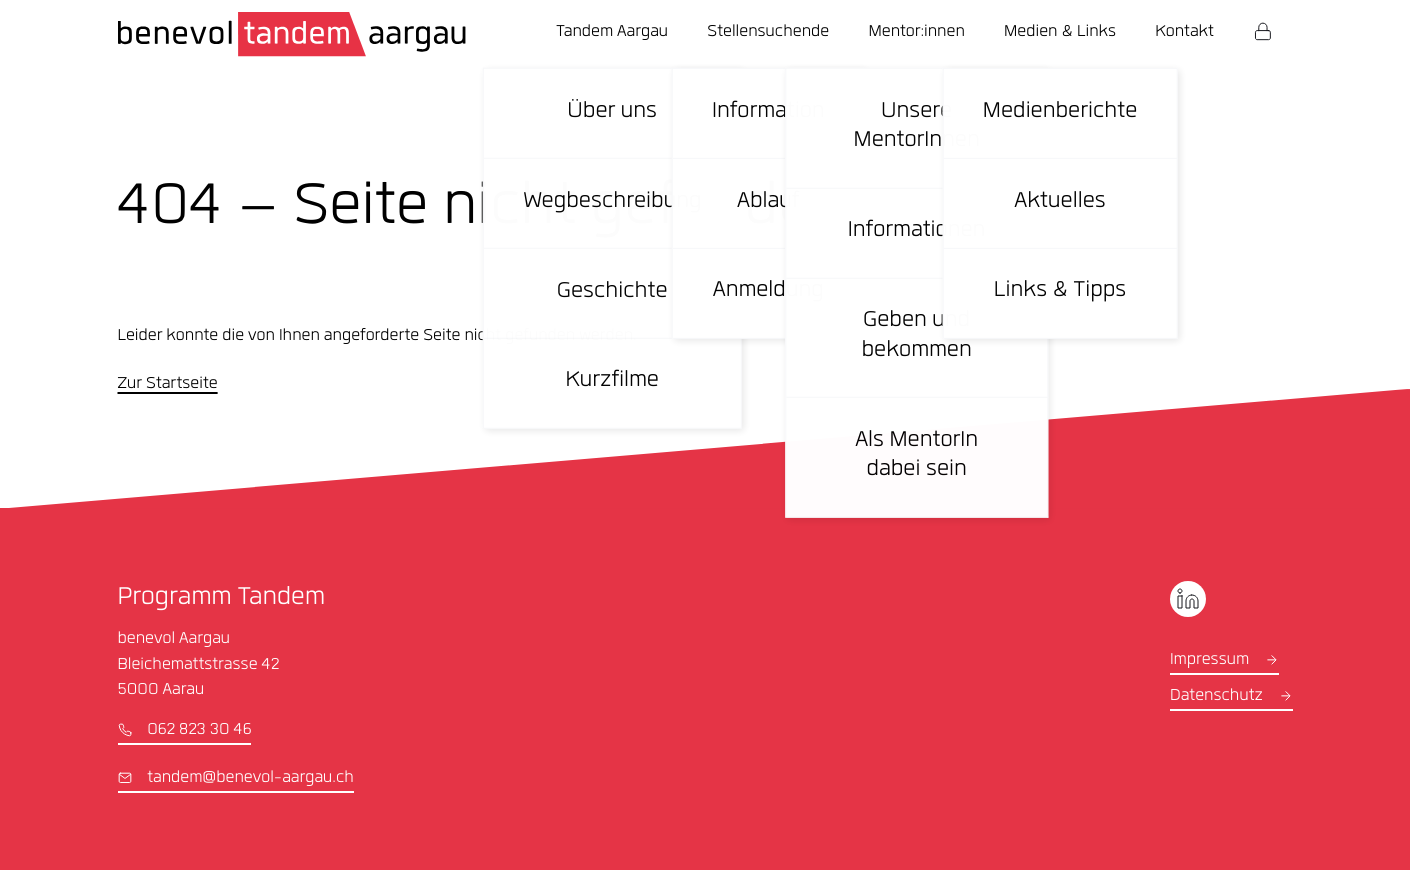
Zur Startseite (168, 385)
